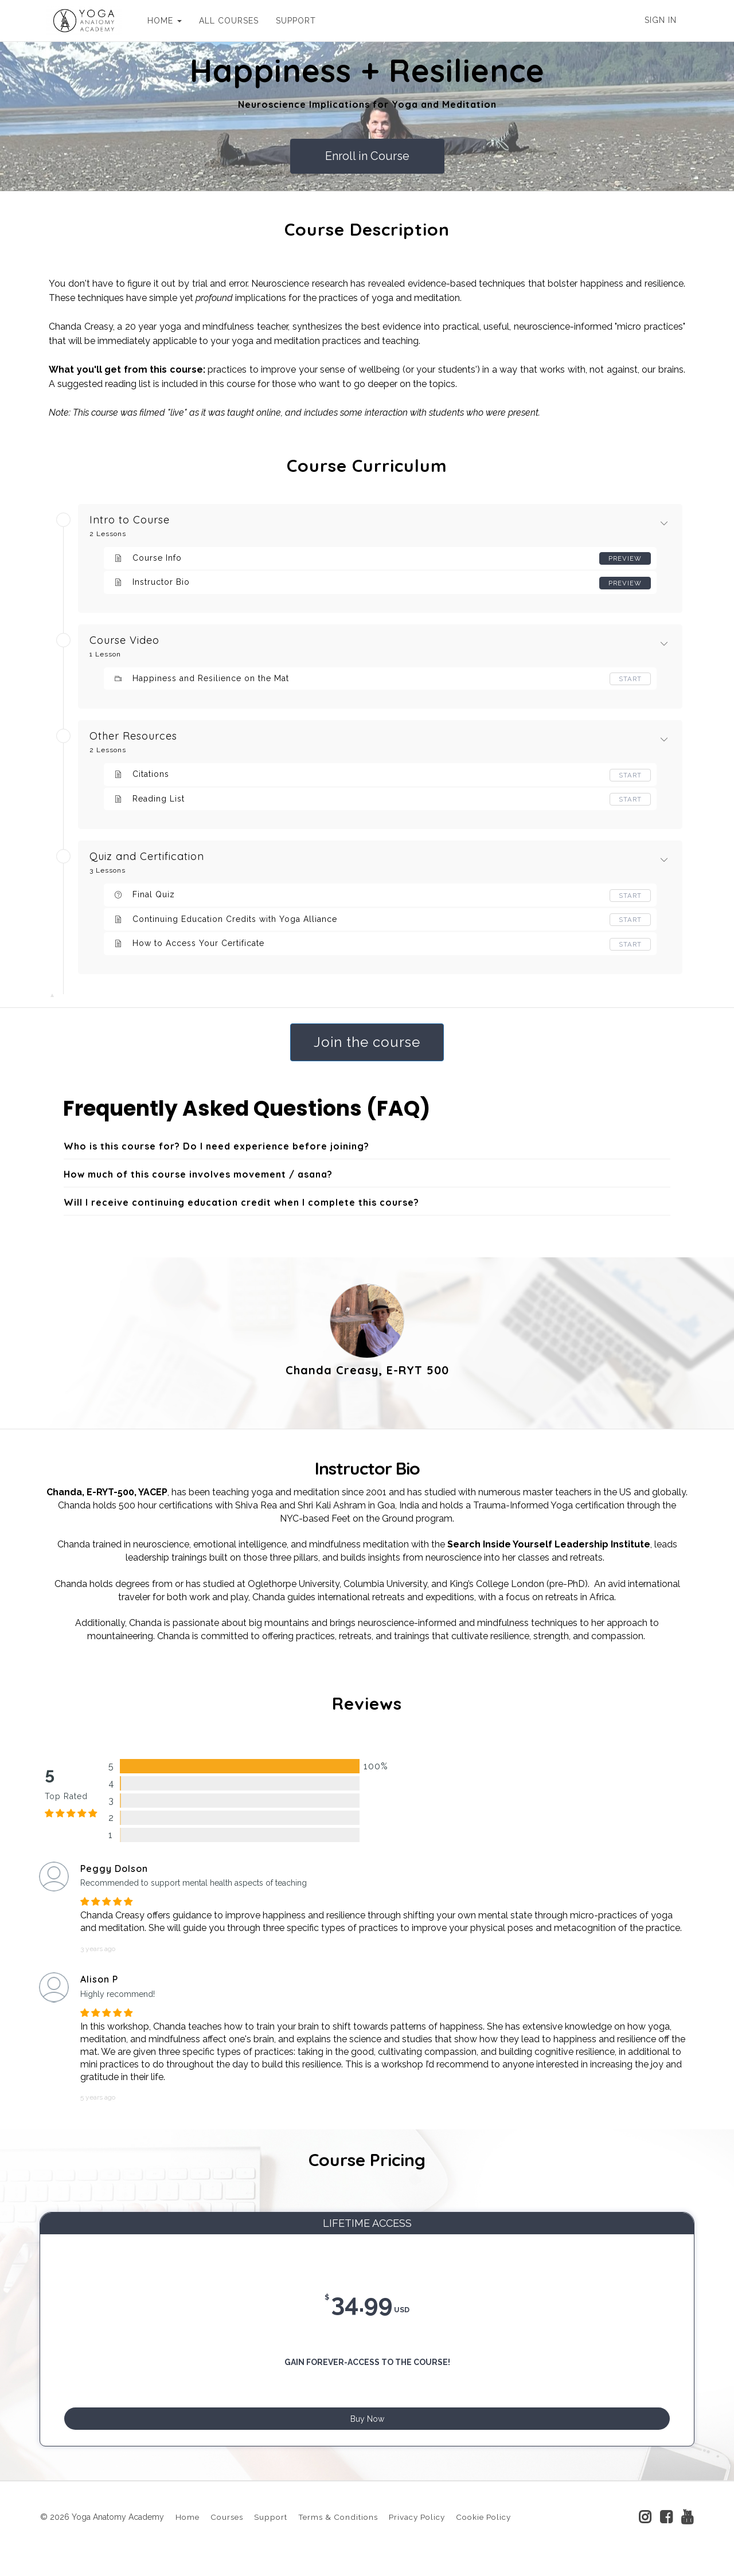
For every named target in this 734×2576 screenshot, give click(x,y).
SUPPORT (290, 20)
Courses (226, 2531)
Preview (624, 558)
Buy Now (367, 2424)
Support (270, 2531)
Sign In (661, 20)
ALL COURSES (223, 20)
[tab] (367, 1147)
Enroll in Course (367, 156)
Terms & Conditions (338, 2531)
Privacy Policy (417, 2531)
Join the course (367, 1042)
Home (187, 2531)
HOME (159, 20)
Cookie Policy (483, 2531)
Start (630, 679)
